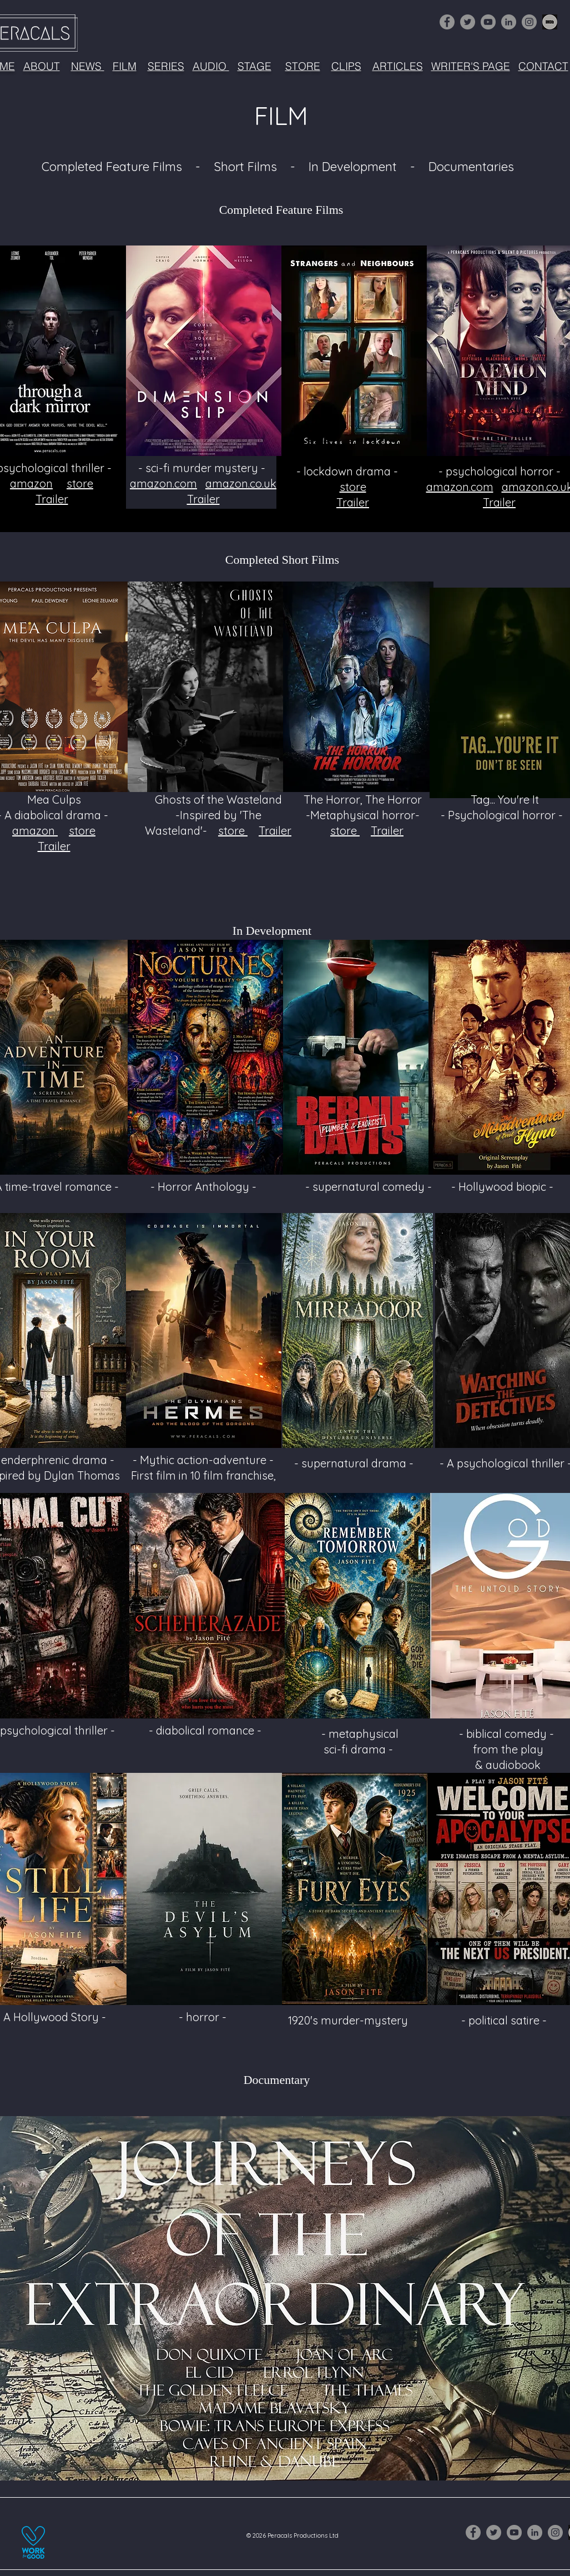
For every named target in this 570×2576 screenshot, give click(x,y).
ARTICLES (397, 66)
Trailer (52, 499)
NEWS (87, 66)
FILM (125, 66)
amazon (31, 483)
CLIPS (346, 66)
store (80, 483)
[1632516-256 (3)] (549, 21)
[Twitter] (467, 21)
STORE (302, 66)
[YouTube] (488, 21)
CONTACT (543, 66)
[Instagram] (529, 21)
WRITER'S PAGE (470, 66)
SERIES (166, 66)
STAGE (254, 66)
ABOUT (41, 66)
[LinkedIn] (508, 21)
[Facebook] (447, 21)
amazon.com (163, 483)
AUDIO (211, 66)
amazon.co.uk (240, 483)
